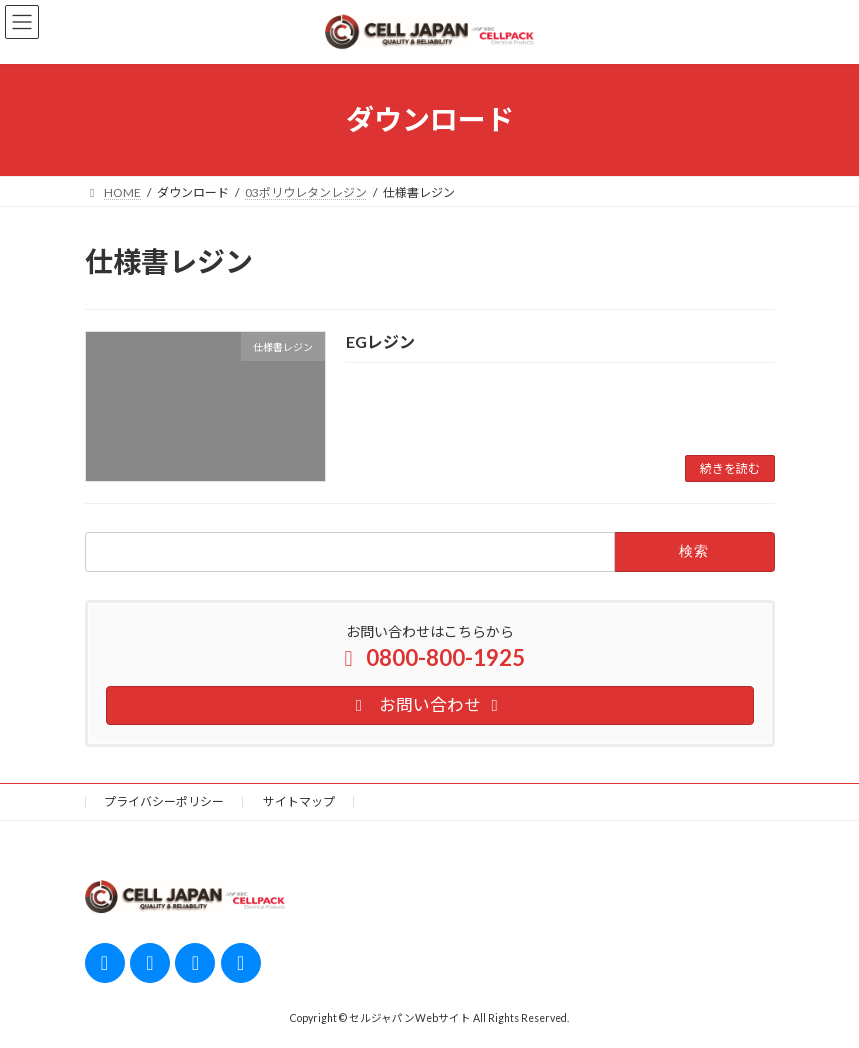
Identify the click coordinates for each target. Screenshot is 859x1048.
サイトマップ (299, 801)
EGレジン (380, 341)
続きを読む (730, 468)
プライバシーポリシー (164, 801)
